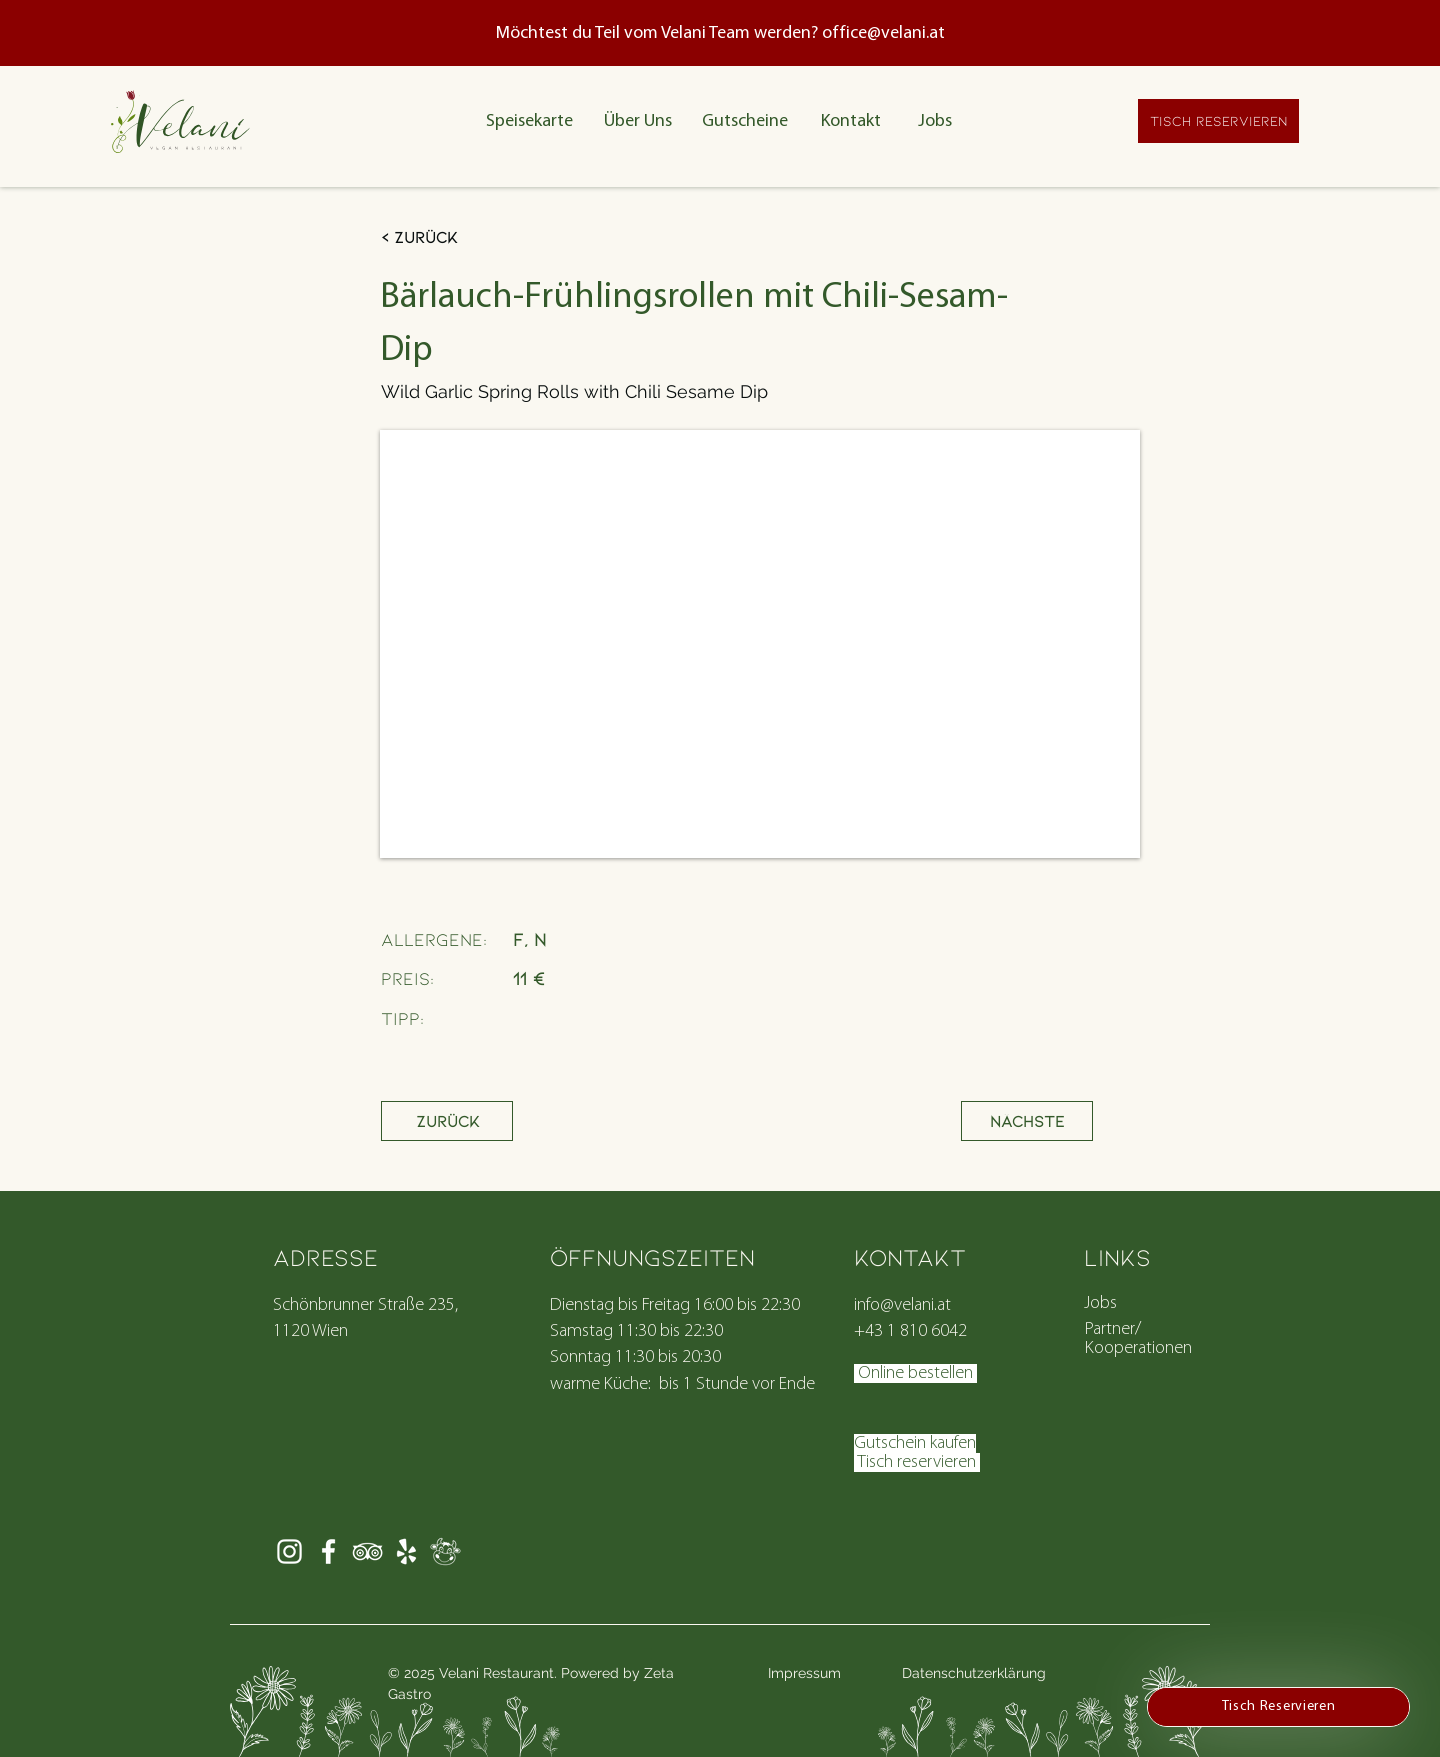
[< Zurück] (477, 237)
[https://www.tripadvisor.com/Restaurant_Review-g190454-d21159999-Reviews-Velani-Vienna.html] (367, 1551)
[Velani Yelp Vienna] (406, 1551)
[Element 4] (445, 1551)
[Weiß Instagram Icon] (289, 1551)
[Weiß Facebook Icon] (328, 1551)
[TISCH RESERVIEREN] (1218, 121)
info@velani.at (902, 1305)
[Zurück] (447, 1121)
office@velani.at (883, 33)
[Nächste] (1027, 1121)
